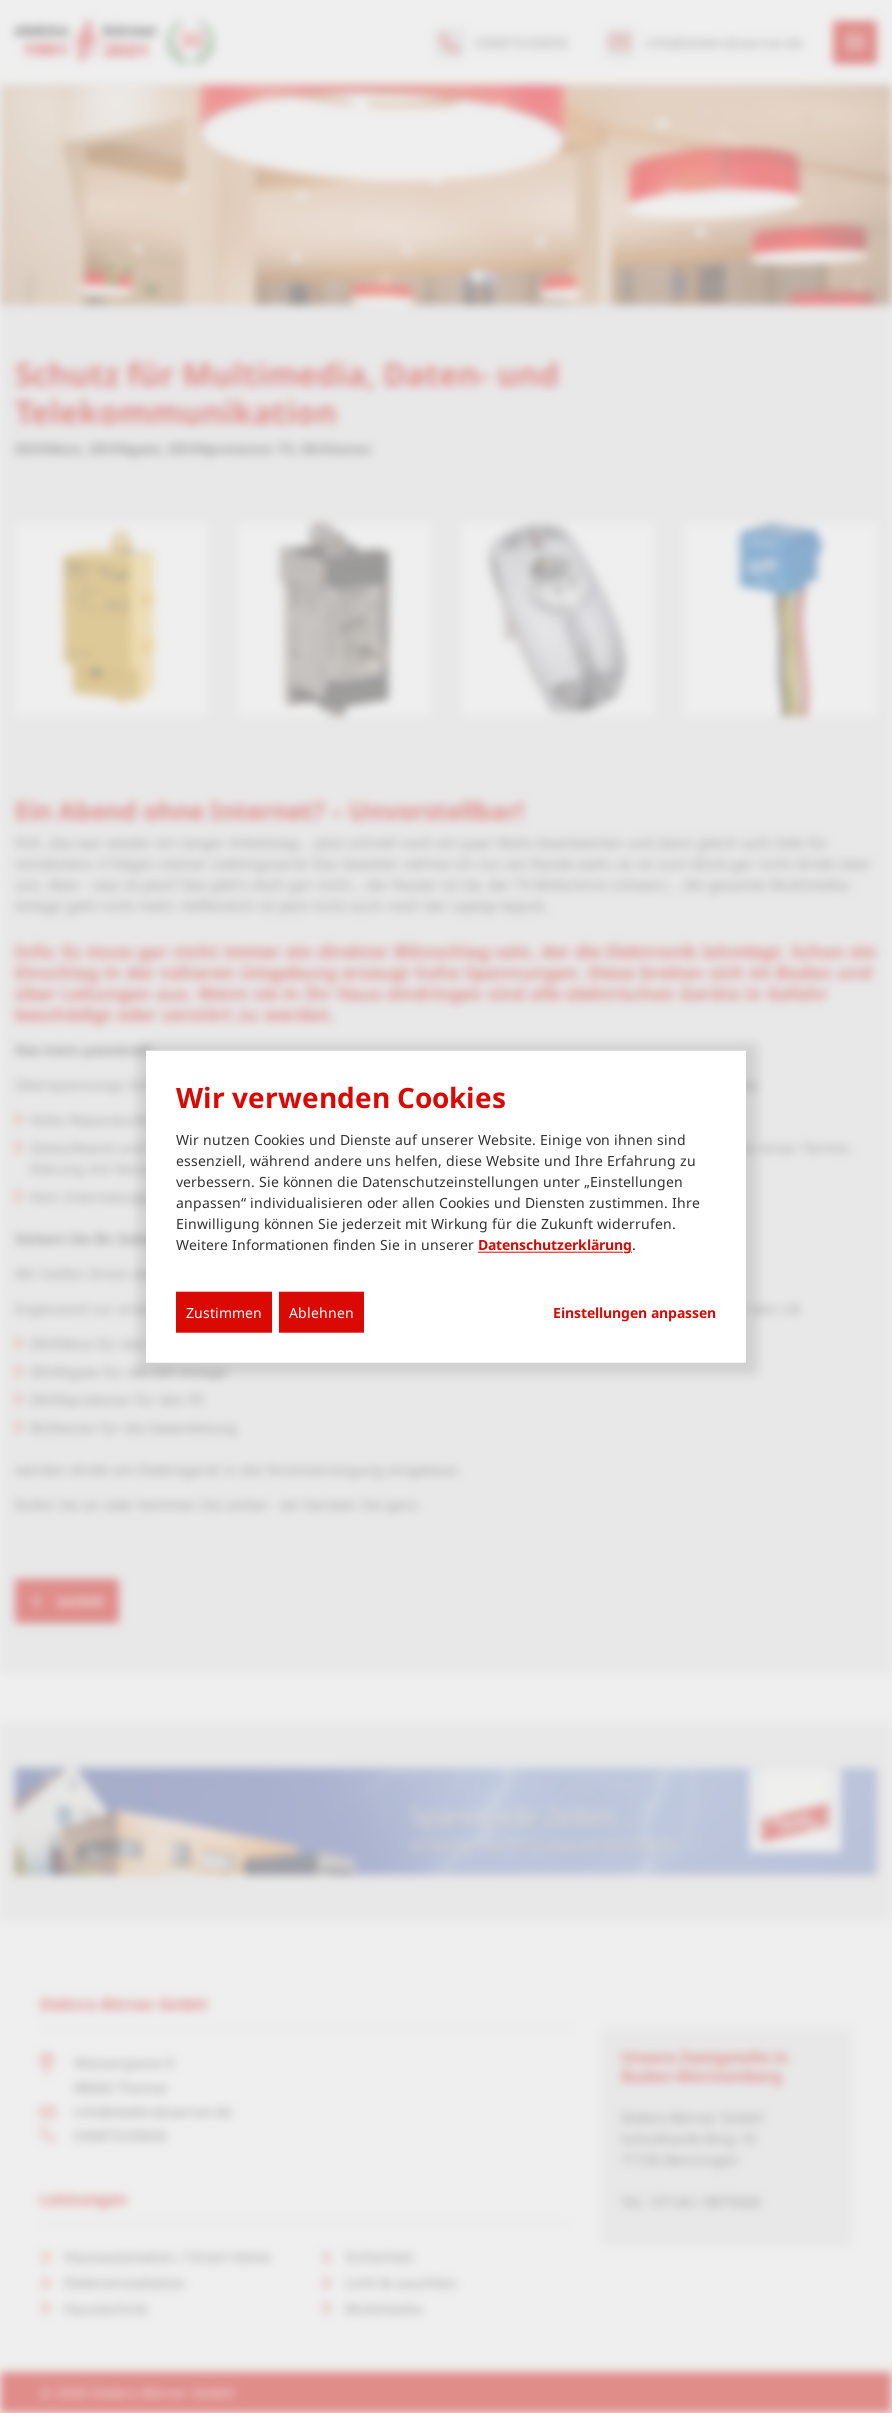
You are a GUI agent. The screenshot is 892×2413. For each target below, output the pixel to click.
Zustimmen (224, 1312)
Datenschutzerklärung (555, 1244)
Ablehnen (321, 1312)
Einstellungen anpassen (634, 1313)
